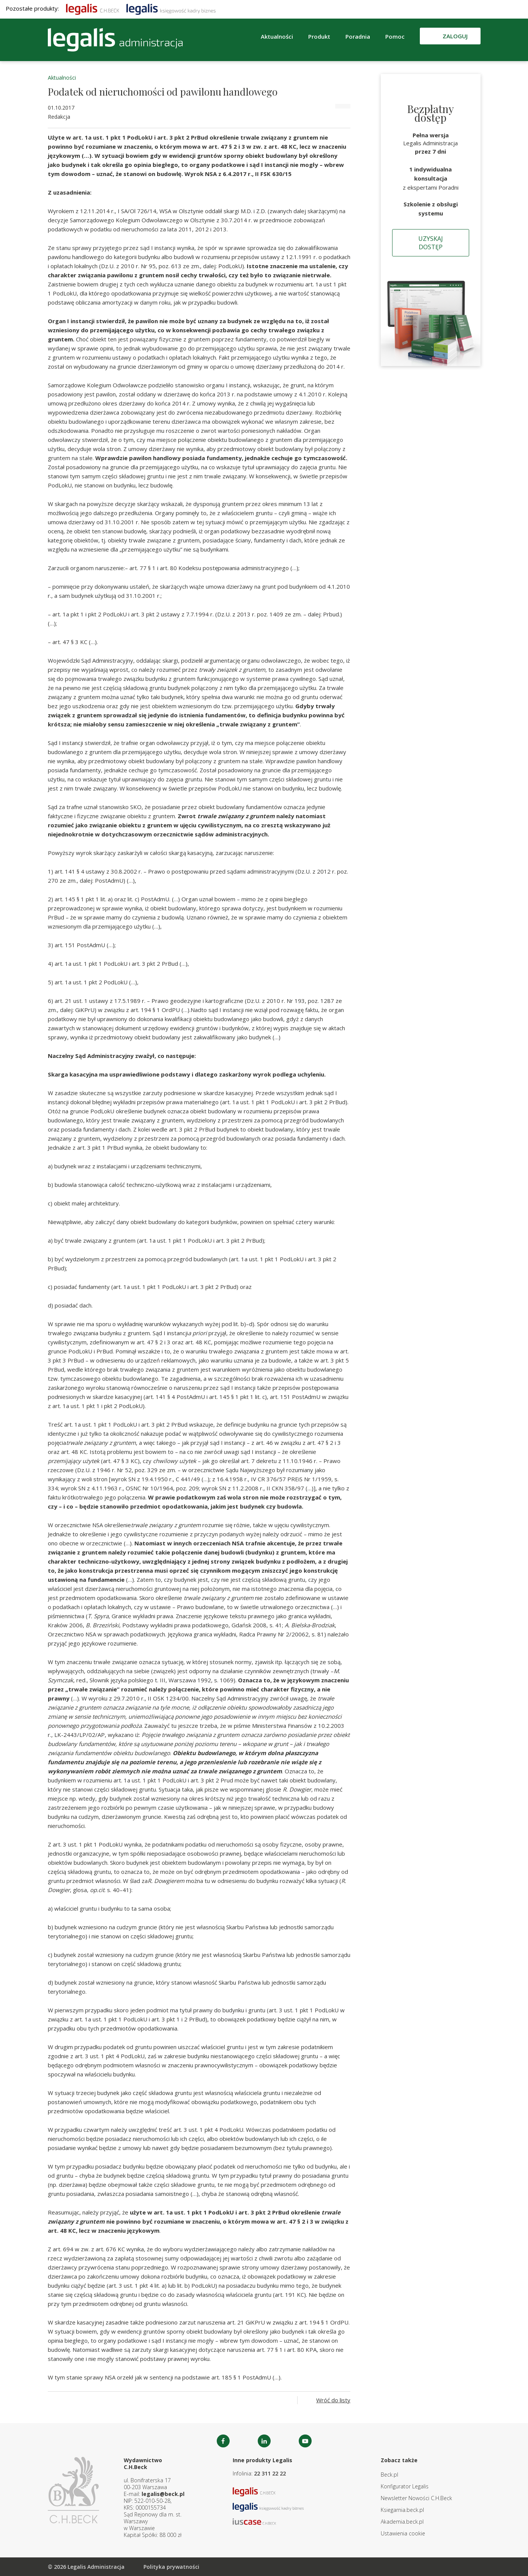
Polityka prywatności (171, 2566)
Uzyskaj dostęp (430, 242)
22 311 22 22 (270, 2473)
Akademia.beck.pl (402, 2521)
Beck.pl (389, 2474)
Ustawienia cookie (403, 2533)
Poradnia (357, 36)
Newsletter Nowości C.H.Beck (416, 2498)
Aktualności (277, 36)
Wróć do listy (333, 2400)
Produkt (319, 36)
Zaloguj (455, 36)
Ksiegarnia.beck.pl (402, 2509)
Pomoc (395, 36)
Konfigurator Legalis (405, 2486)
